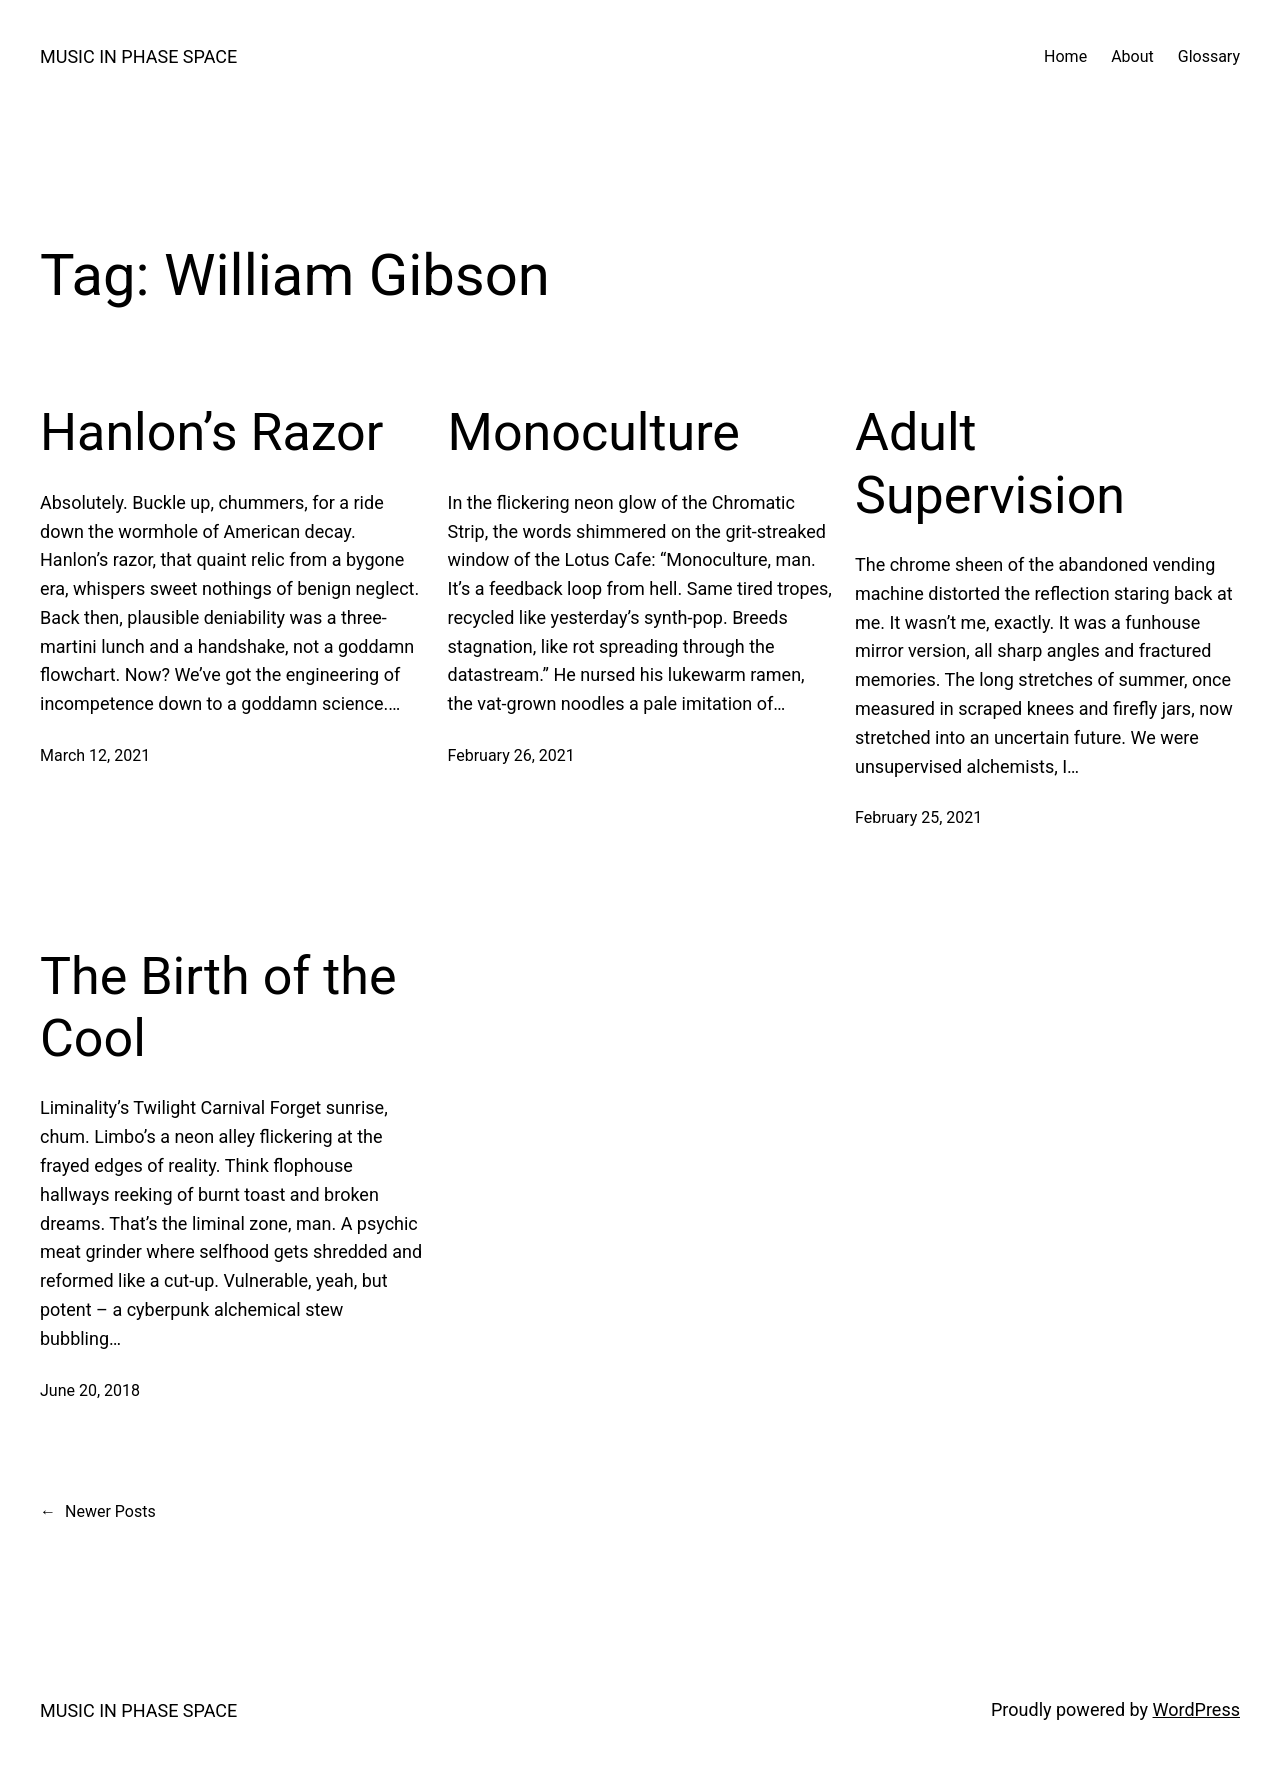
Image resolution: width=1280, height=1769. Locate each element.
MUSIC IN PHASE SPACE (138, 56)
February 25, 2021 (918, 817)
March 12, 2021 (95, 755)
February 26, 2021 (511, 755)
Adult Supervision (990, 463)
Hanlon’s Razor (211, 432)
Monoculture (594, 432)
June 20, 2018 (90, 1390)
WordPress (1196, 1709)
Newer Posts (98, 1512)
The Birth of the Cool (218, 1007)
